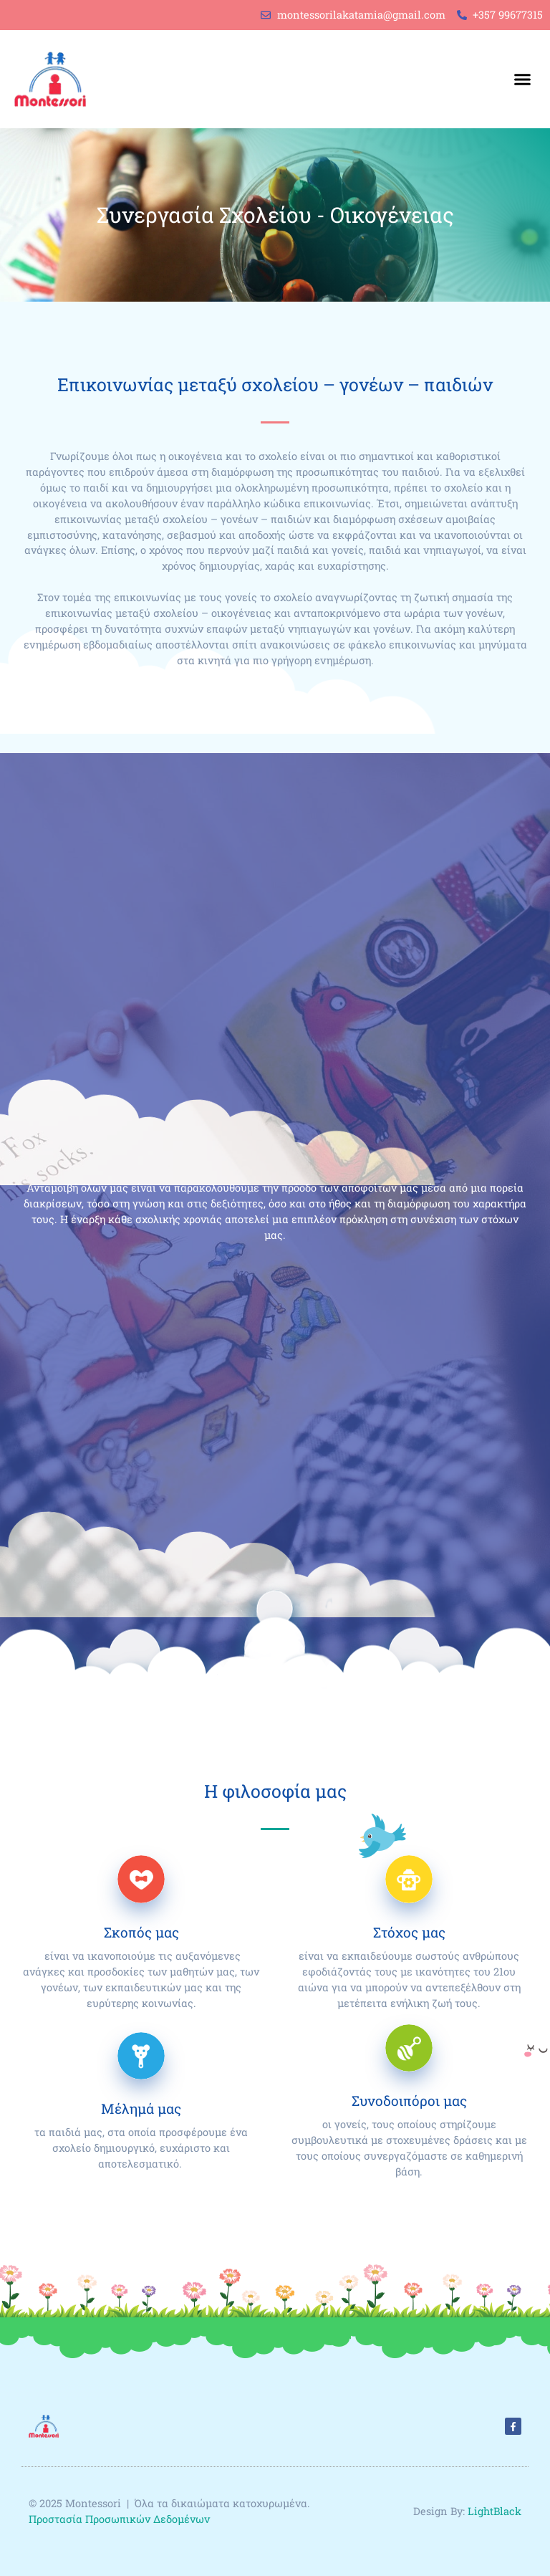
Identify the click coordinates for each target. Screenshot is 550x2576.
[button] (522, 79)
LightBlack (494, 2511)
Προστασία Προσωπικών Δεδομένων (121, 2519)
